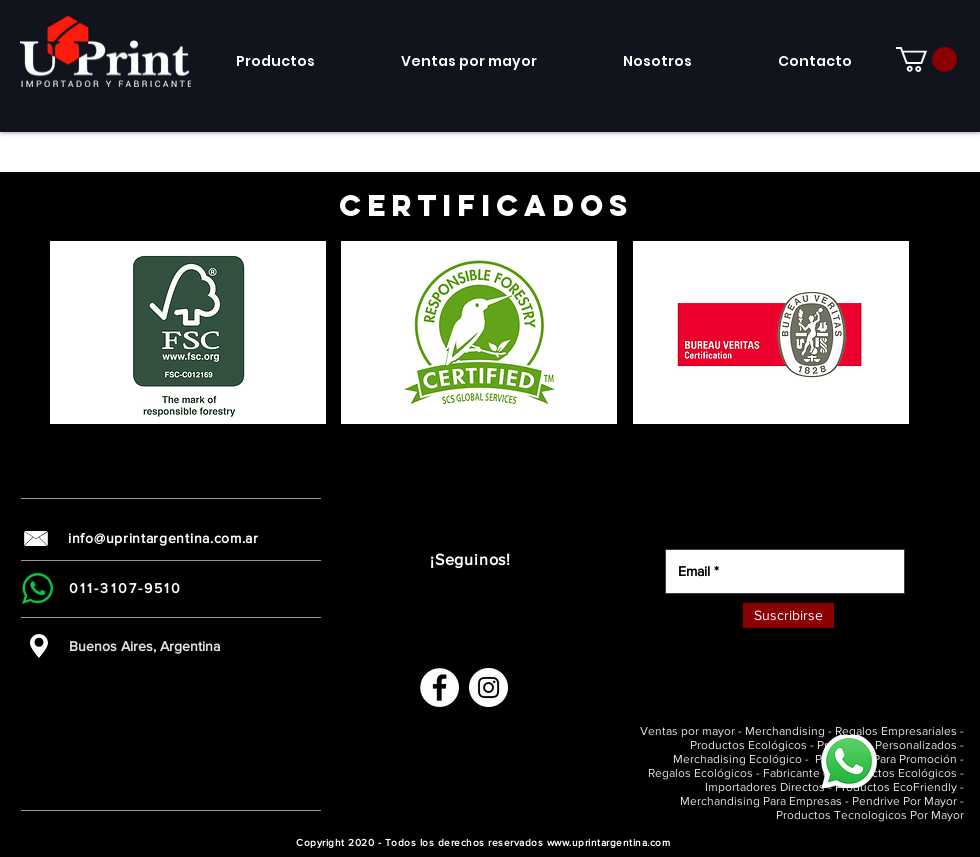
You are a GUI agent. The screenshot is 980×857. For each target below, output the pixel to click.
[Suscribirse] (788, 615)
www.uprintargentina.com (609, 842)
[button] (188, 332)
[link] (926, 59)
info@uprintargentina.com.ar (163, 538)
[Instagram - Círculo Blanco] (488, 687)
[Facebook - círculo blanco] (439, 687)
